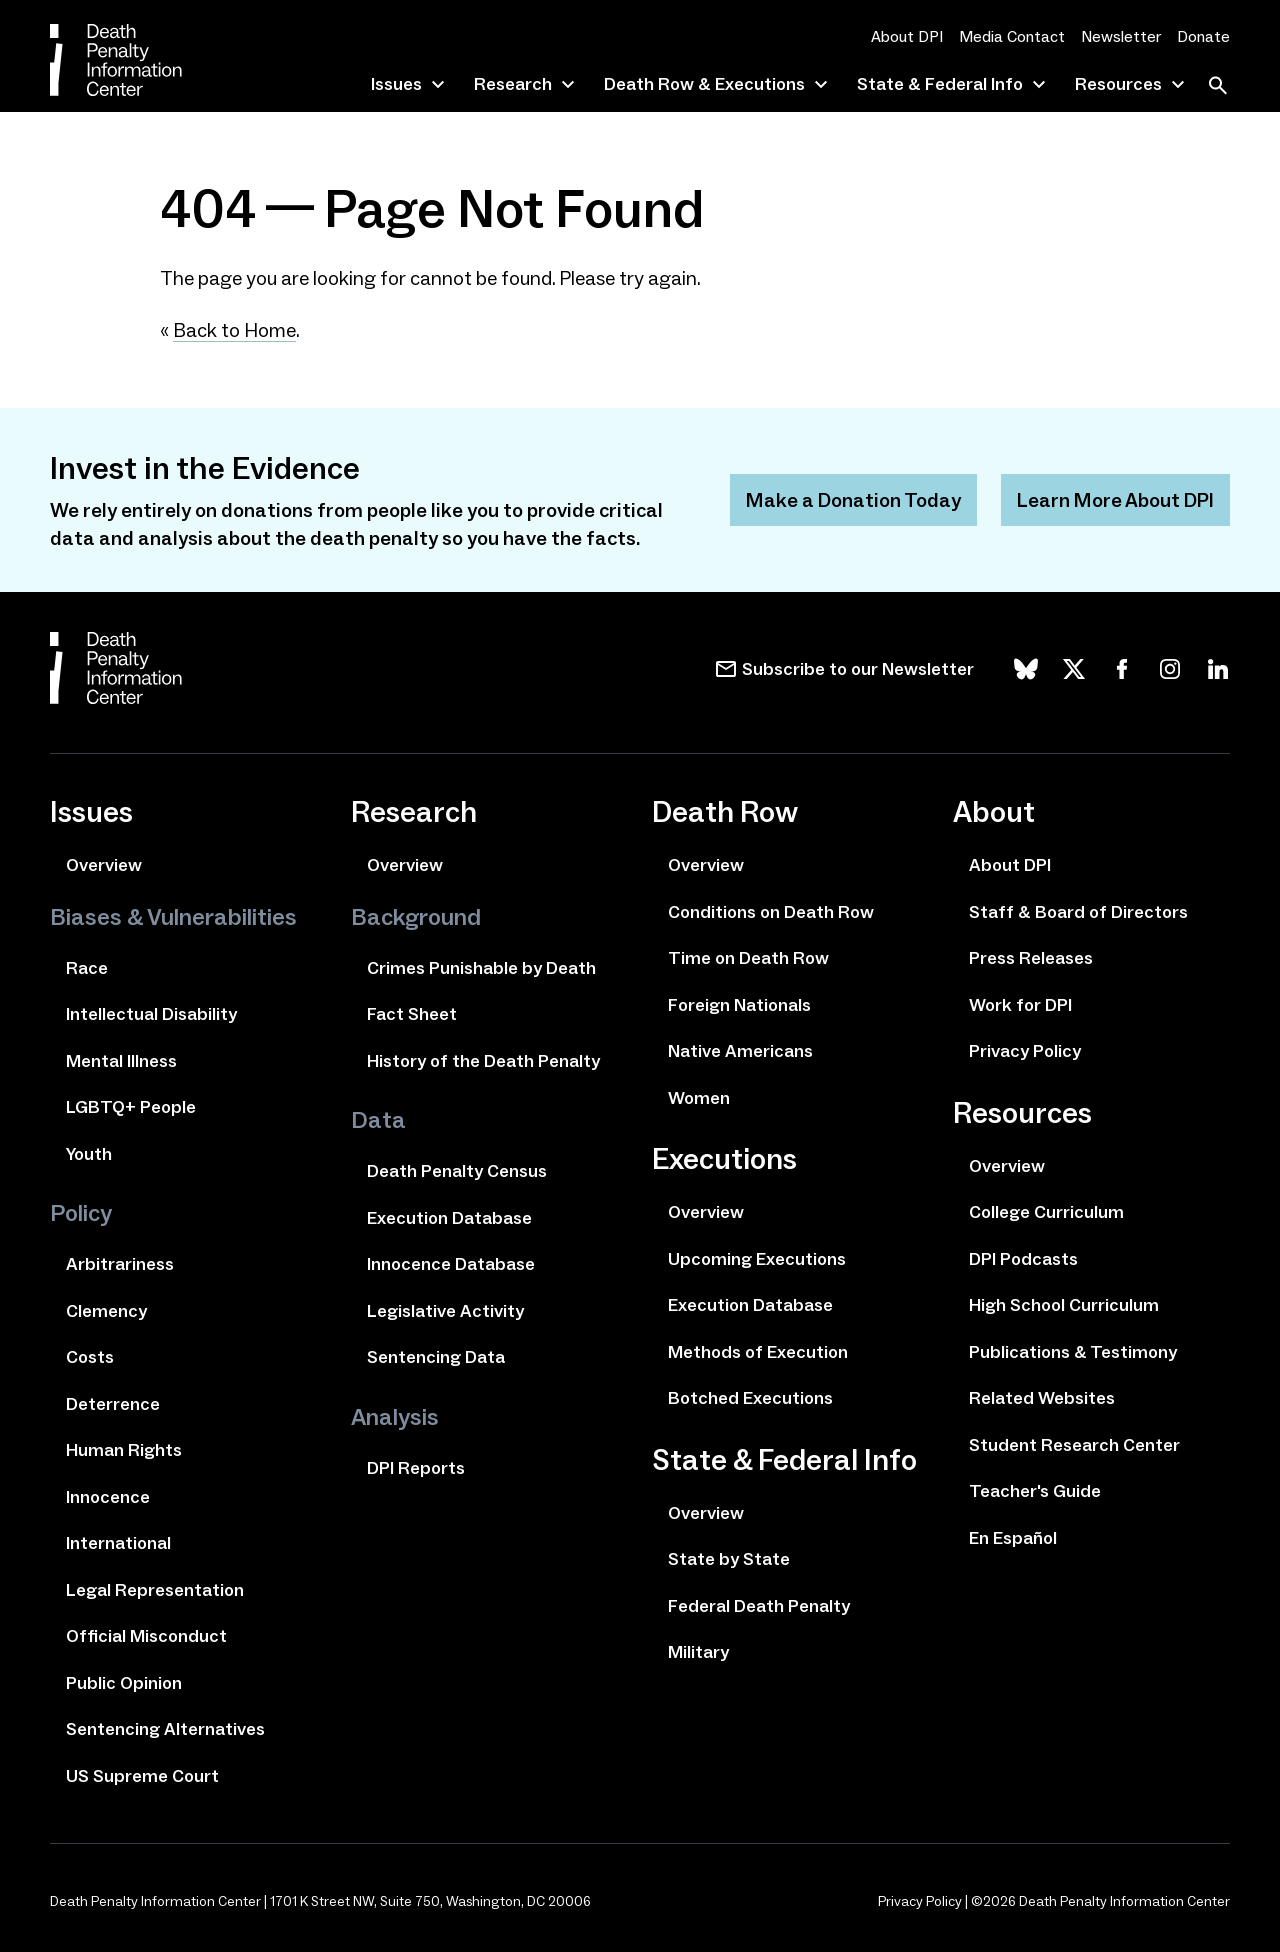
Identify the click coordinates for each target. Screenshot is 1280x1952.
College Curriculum (1046, 1212)
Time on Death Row (748, 958)
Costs (90, 1357)
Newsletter (1121, 36)
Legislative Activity (445, 1311)
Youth (89, 1154)
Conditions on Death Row (771, 912)
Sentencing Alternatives (165, 1729)
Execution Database (449, 1218)
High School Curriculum (1064, 1305)
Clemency (106, 1311)
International (118, 1543)
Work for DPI (1020, 1005)
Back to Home (234, 330)
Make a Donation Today (853, 500)
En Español (1013, 1538)
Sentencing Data (436, 1357)
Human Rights (124, 1450)
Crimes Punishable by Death (481, 968)
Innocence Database (451, 1264)
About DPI (907, 36)
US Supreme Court (142, 1776)
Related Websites (1042, 1398)
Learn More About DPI (1115, 500)
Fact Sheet (412, 1014)
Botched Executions (750, 1398)
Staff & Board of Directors (1078, 912)
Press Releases (1031, 958)
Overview (104, 865)
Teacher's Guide (1035, 1491)
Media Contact (1012, 36)
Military (698, 1652)
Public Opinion (124, 1683)
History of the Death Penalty (483, 1061)
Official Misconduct (146, 1636)
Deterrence (113, 1404)
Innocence (108, 1497)
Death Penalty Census (457, 1171)
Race (87, 968)
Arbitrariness (120, 1264)
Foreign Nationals (739, 1005)
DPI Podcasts (1023, 1259)
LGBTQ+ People (131, 1107)
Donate (1203, 36)
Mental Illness (121, 1061)
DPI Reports (416, 1468)
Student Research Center (1074, 1445)
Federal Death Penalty (759, 1606)
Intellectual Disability (151, 1014)
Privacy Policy (1025, 1051)
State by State (729, 1559)
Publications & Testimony (1073, 1352)
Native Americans (740, 1051)
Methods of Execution (758, 1352)
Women (699, 1098)
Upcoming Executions (757, 1259)
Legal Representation (155, 1590)
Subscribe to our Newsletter (858, 669)
